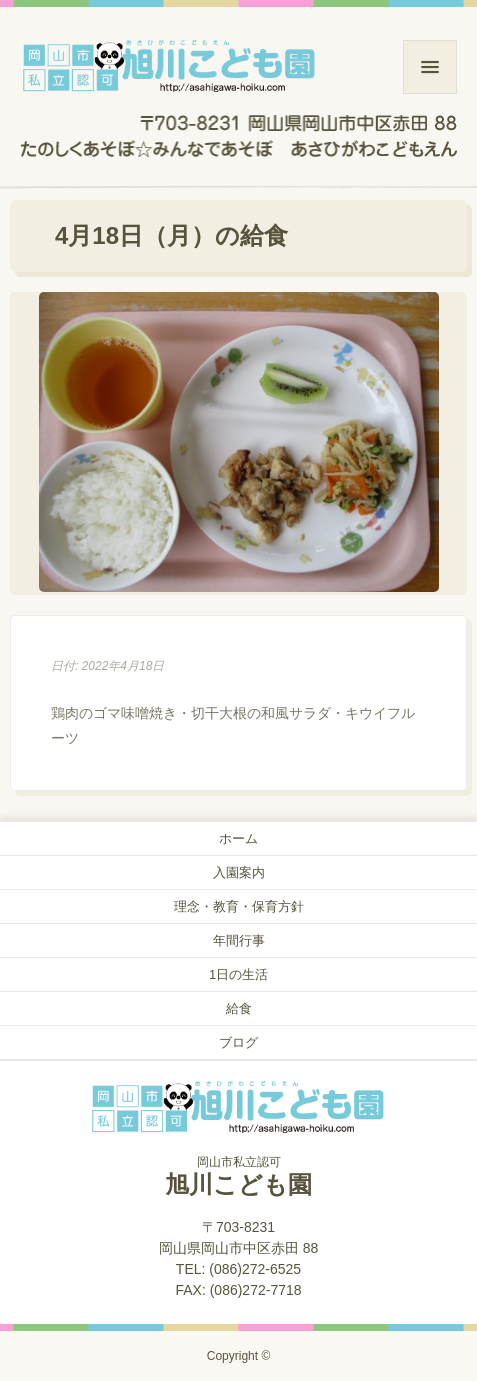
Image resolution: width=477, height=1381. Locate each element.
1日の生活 (238, 974)
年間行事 (239, 940)
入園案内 (239, 872)
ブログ (238, 1042)
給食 (239, 1008)
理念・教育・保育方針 (239, 906)
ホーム (238, 838)
